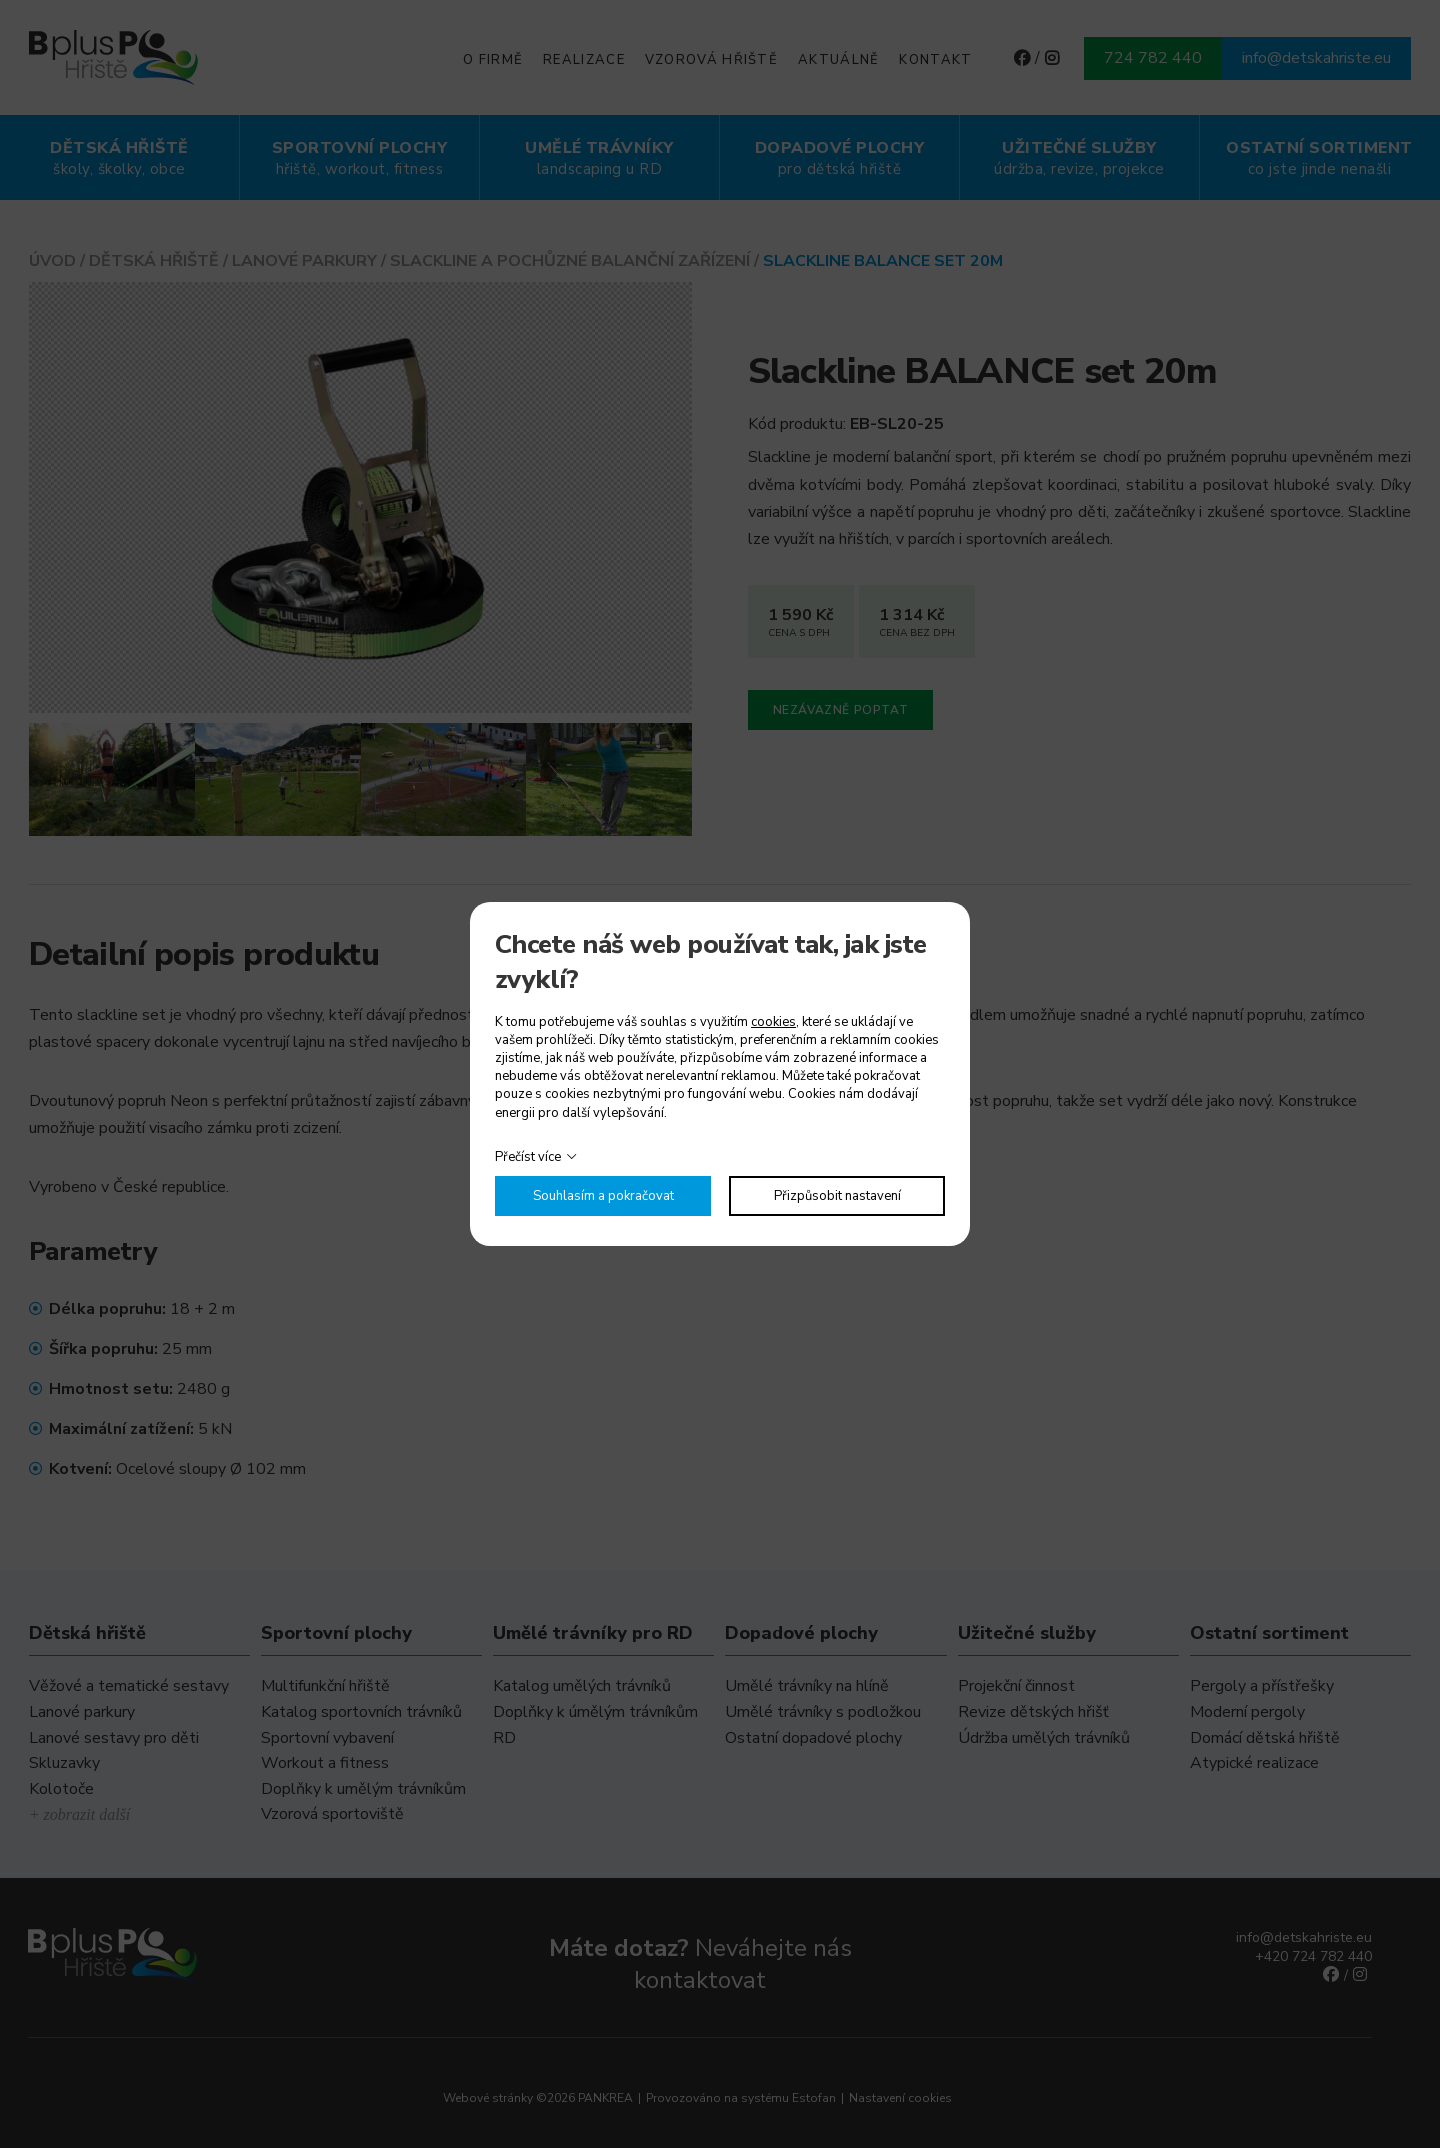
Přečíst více (528, 1157)
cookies (773, 1022)
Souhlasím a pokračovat (603, 1196)
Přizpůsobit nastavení (837, 1196)
